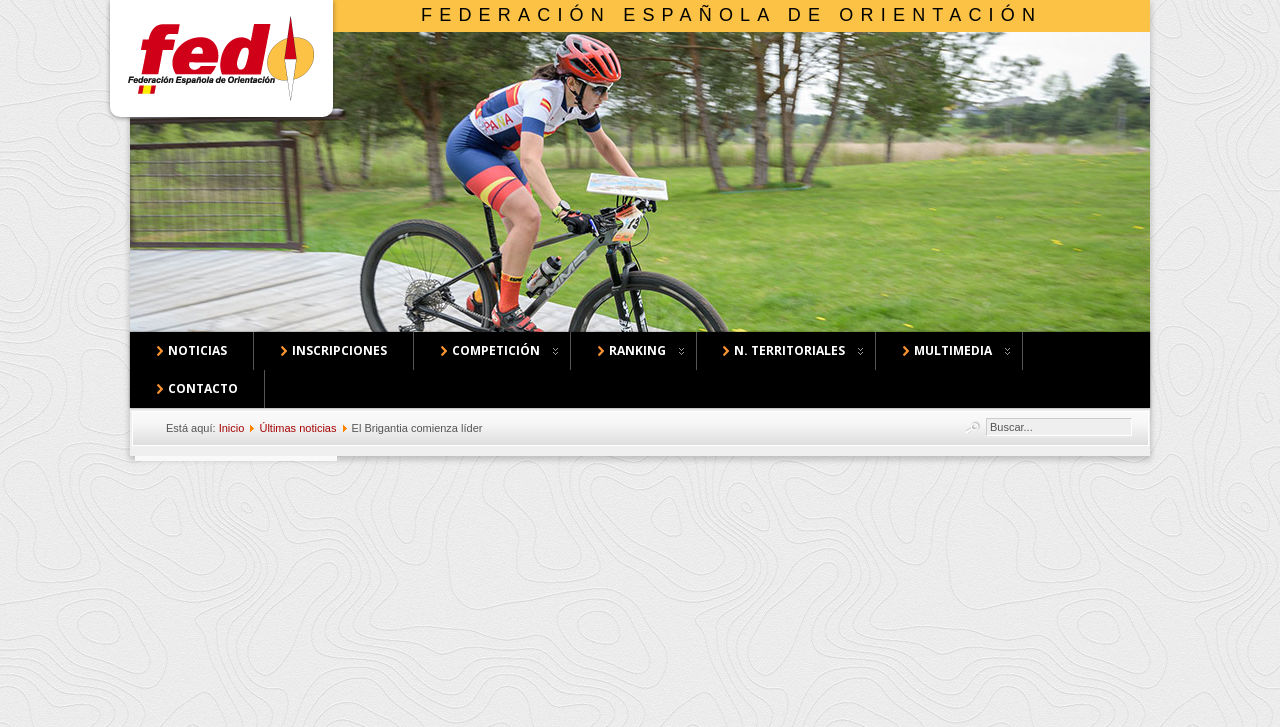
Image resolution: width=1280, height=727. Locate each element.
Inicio (232, 428)
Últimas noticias (297, 428)
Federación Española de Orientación (731, 15)
